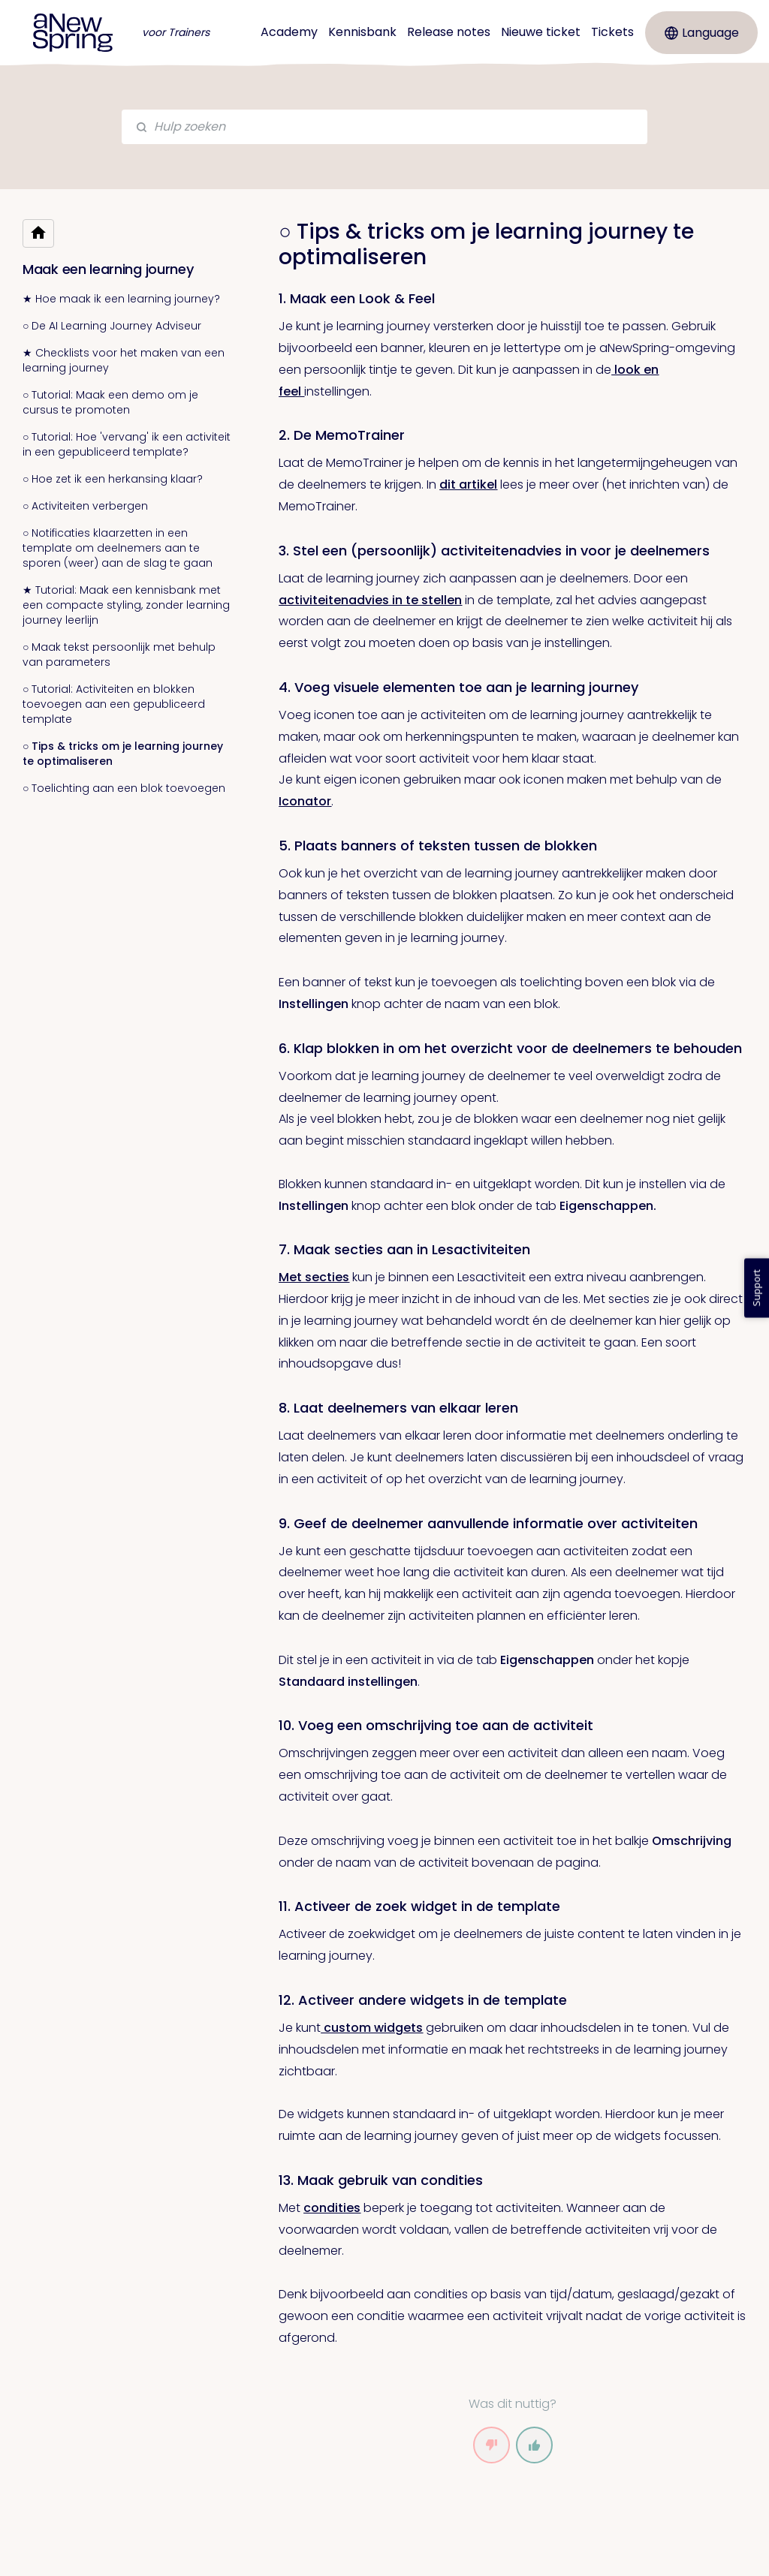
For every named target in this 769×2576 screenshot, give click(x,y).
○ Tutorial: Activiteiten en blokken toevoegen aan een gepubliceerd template (114, 704)
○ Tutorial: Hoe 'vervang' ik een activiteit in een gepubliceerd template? (127, 444)
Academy (289, 32)
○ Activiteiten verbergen (85, 505)
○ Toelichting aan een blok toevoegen (124, 788)
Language (702, 32)
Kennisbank (362, 32)
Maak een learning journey (108, 269)
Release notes (448, 32)
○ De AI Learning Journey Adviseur (112, 325)
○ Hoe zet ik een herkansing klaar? (113, 478)
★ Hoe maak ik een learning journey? (121, 298)
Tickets (612, 32)
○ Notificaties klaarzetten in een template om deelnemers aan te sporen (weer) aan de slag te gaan (118, 547)
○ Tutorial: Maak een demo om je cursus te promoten (110, 402)
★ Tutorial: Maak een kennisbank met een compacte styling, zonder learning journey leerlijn (126, 604)
